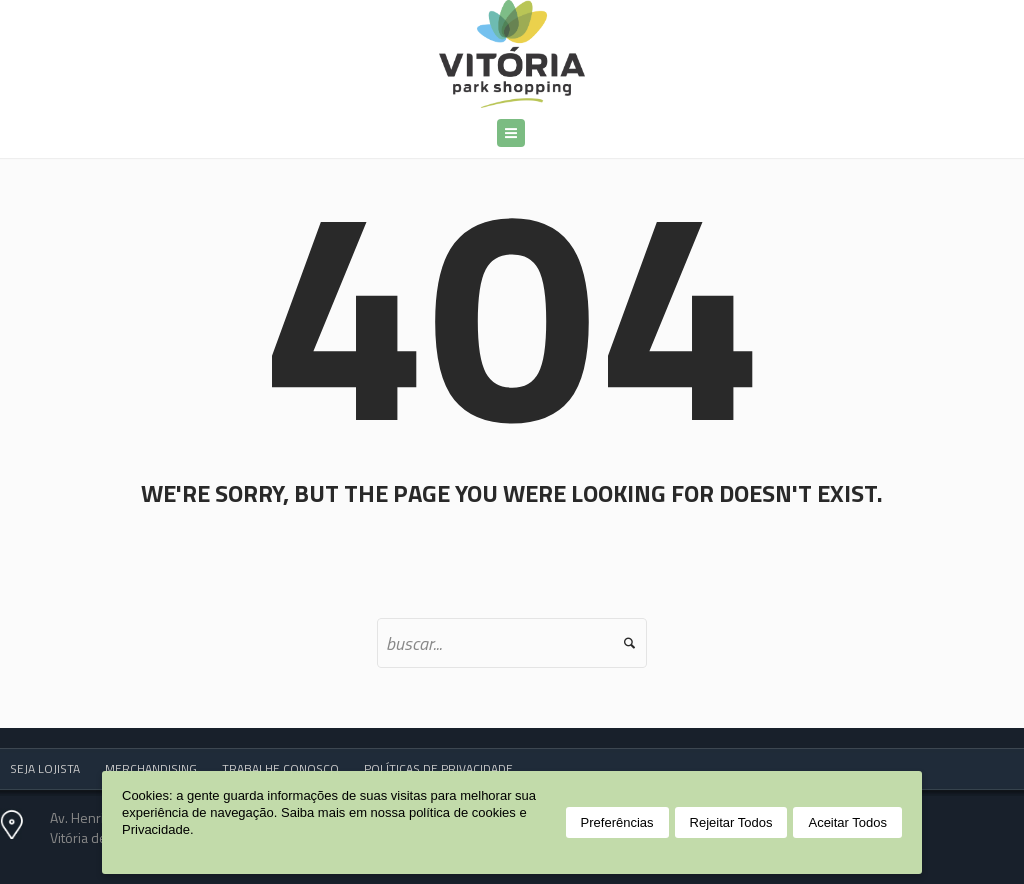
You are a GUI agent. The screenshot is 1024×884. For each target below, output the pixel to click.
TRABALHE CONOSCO (280, 768)
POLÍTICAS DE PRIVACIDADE (438, 768)
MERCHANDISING (151, 768)
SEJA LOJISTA (45, 768)
